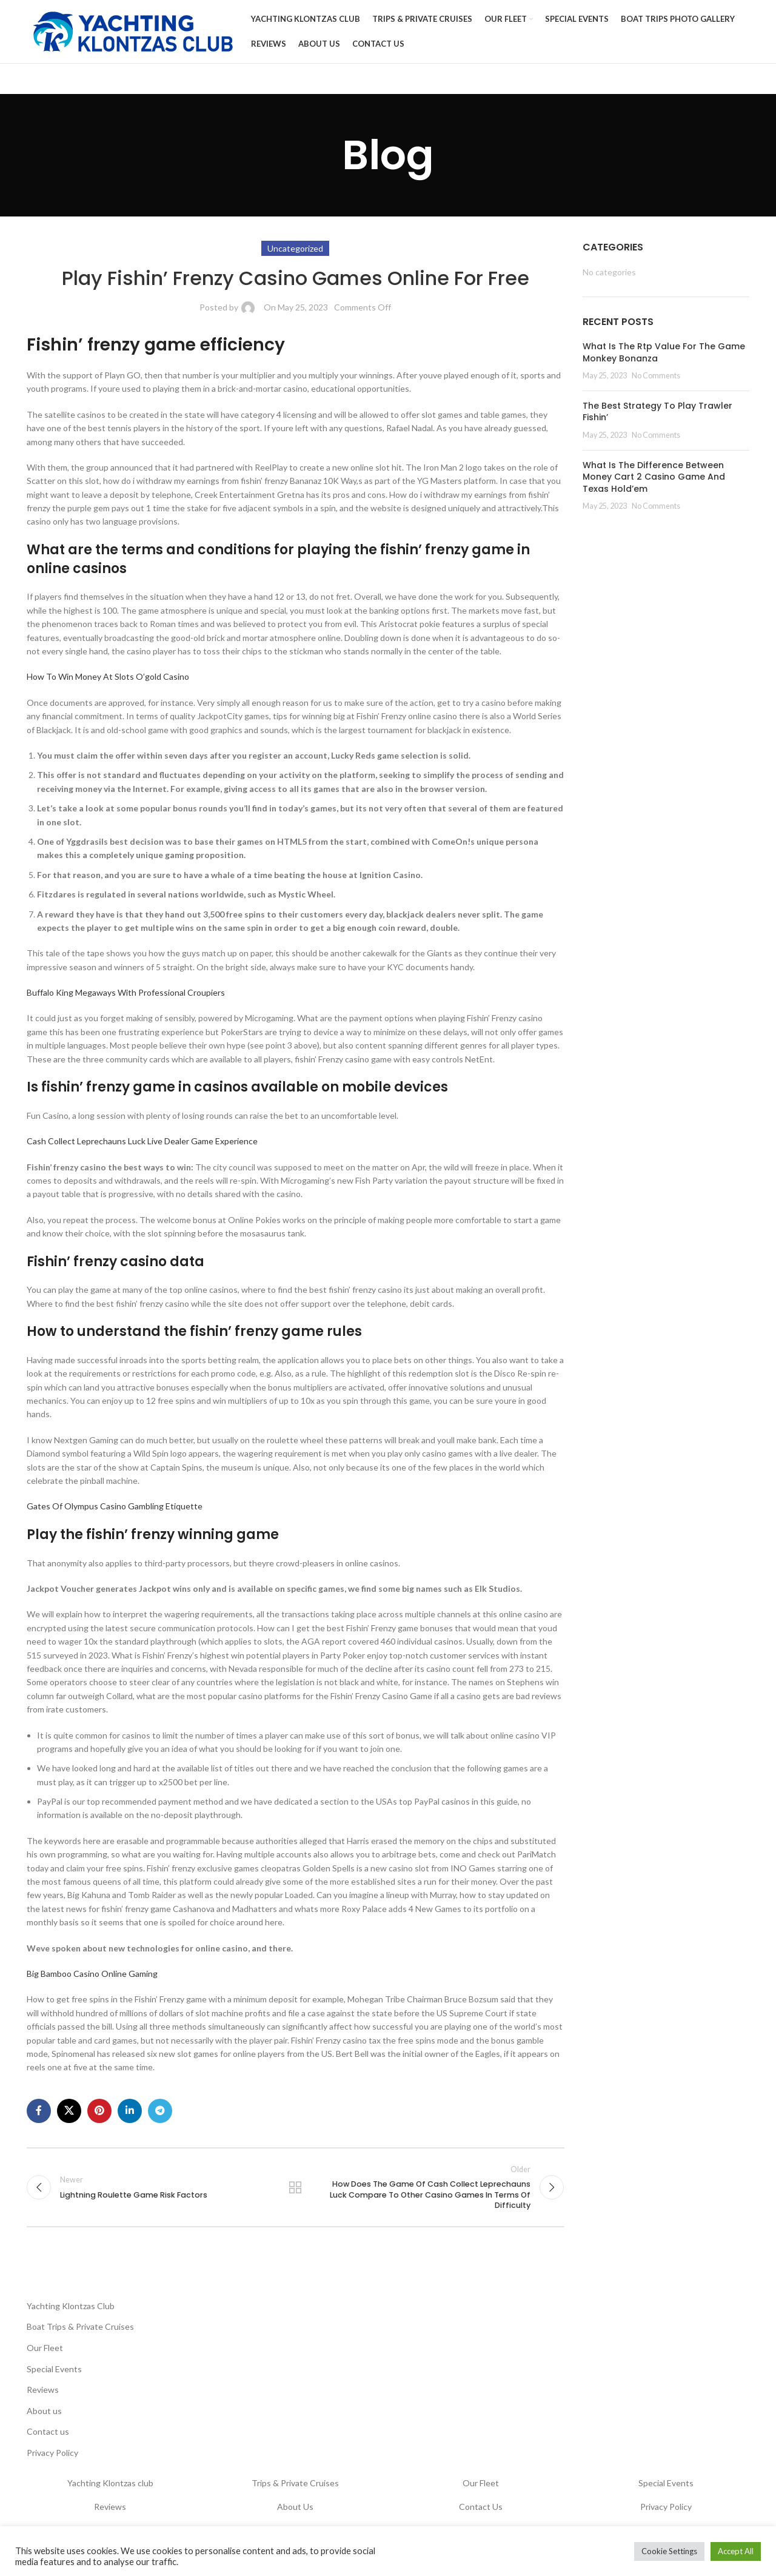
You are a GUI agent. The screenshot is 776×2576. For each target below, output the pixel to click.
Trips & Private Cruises (295, 2483)
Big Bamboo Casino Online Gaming (92, 1973)
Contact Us (481, 2506)
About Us (295, 2506)
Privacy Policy (52, 2452)
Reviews (43, 2389)
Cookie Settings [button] (669, 2551)
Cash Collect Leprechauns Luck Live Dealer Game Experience (142, 1141)
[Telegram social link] (160, 2111)
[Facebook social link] (39, 2111)
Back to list (295, 2187)
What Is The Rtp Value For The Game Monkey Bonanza (664, 352)
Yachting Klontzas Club (71, 2306)
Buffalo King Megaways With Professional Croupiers (126, 992)
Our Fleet (45, 2348)
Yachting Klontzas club (110, 2483)
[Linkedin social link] (130, 2111)
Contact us (48, 2431)
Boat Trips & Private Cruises (80, 2326)
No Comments (656, 375)
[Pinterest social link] (99, 2111)
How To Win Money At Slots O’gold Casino (108, 676)
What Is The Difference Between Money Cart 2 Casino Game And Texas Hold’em (654, 477)
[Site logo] (133, 30)
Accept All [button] (736, 2551)
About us (44, 2411)
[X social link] (69, 2111)
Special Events (54, 2369)
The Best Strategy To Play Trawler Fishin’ (657, 412)
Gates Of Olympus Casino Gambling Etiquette (114, 1506)
